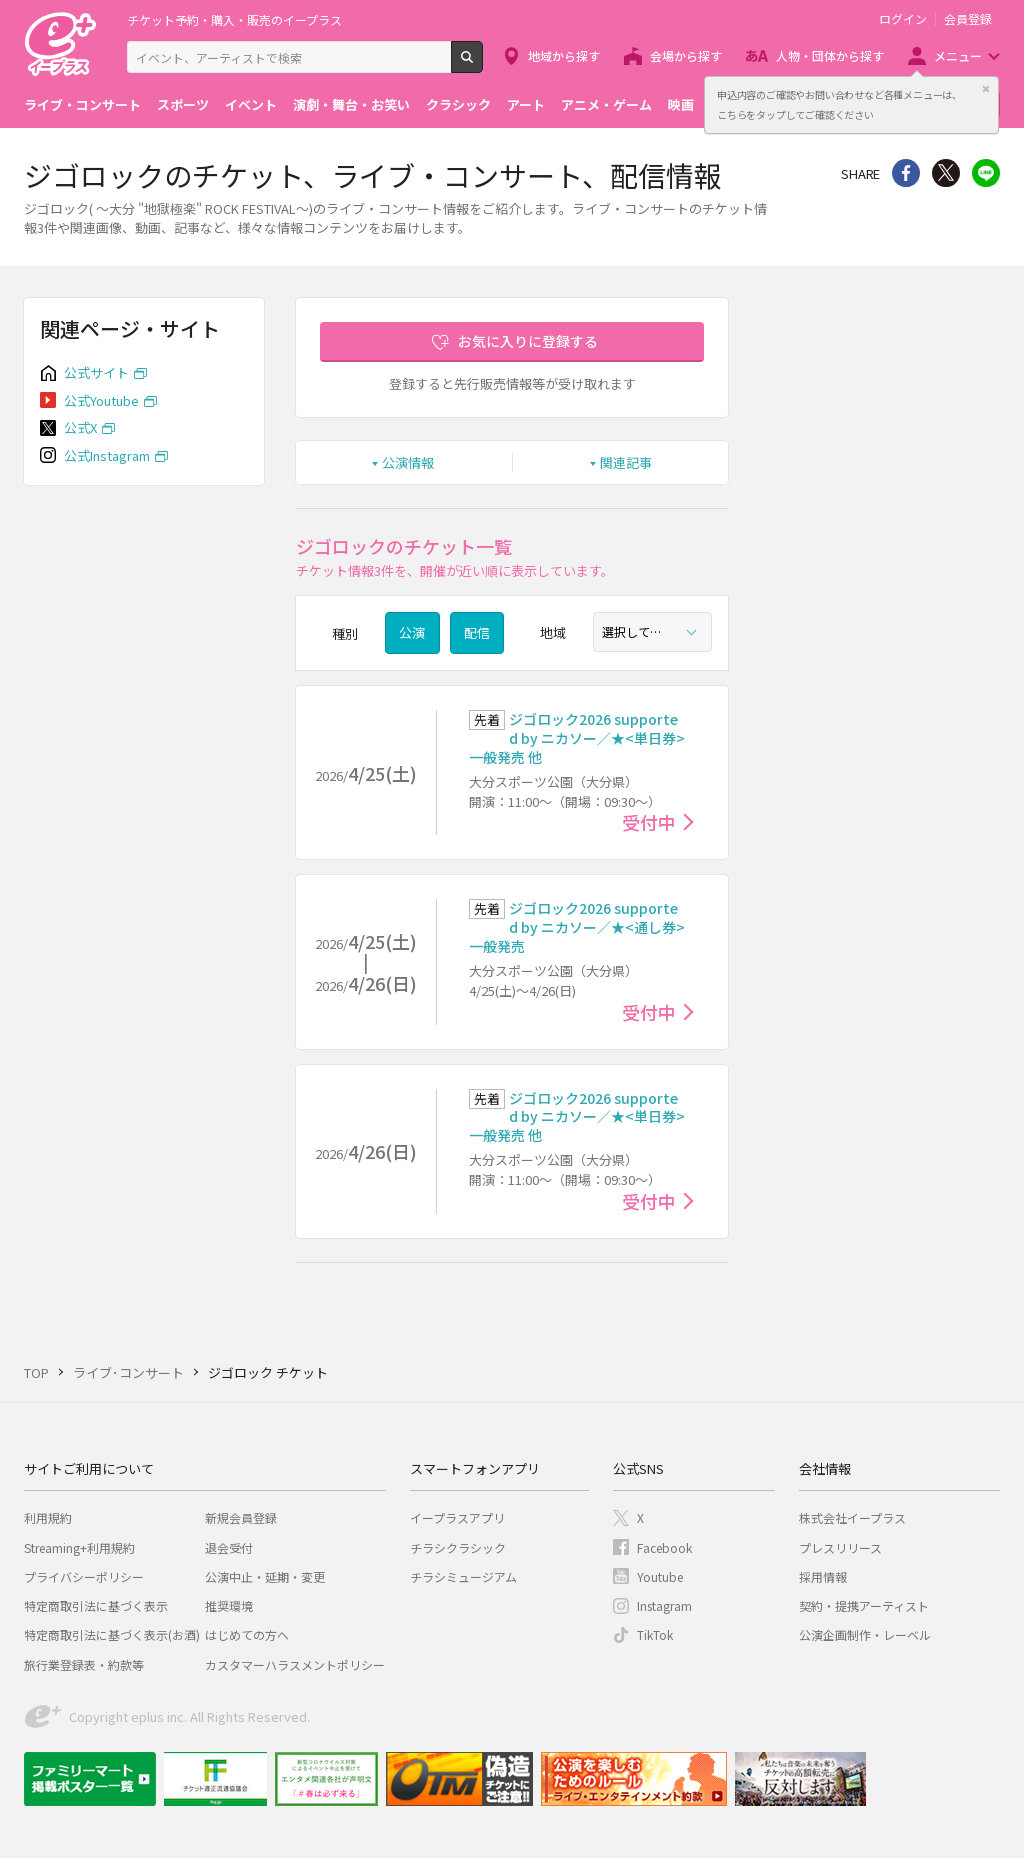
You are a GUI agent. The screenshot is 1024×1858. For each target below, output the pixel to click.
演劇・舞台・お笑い (351, 104)
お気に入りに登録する (528, 341)
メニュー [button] (958, 55)
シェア (906, 173)
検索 (482, 65)
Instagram (664, 1605)
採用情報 (823, 1576)
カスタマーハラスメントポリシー (295, 1664)
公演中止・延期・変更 (265, 1576)
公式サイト (96, 372)
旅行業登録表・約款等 (84, 1664)
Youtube (660, 1576)
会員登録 (968, 19)
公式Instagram (107, 455)
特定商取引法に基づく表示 (96, 1605)
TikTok (655, 1634)
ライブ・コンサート (82, 104)
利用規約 (48, 1517)
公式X (80, 427)
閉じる (986, 89)
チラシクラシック (458, 1547)
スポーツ (183, 104)
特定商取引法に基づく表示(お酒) (112, 1634)
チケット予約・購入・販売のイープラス (234, 19)
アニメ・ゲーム (606, 104)
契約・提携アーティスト (864, 1605)
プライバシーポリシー (84, 1576)
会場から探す (686, 55)
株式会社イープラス (852, 1517)
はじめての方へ (247, 1634)
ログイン (903, 19)
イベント (251, 104)
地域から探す (564, 55)
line (986, 173)
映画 (681, 104)
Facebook (664, 1547)
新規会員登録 (241, 1517)
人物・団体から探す (830, 55)
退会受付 (229, 1547)
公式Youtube (101, 400)
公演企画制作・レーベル (865, 1634)
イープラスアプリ (457, 1517)
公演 (412, 632)
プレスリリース (840, 1547)
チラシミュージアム (463, 1576)
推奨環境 (229, 1605)
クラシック (458, 104)
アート (526, 104)
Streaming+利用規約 (79, 1547)
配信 (477, 632)
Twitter (946, 173)
